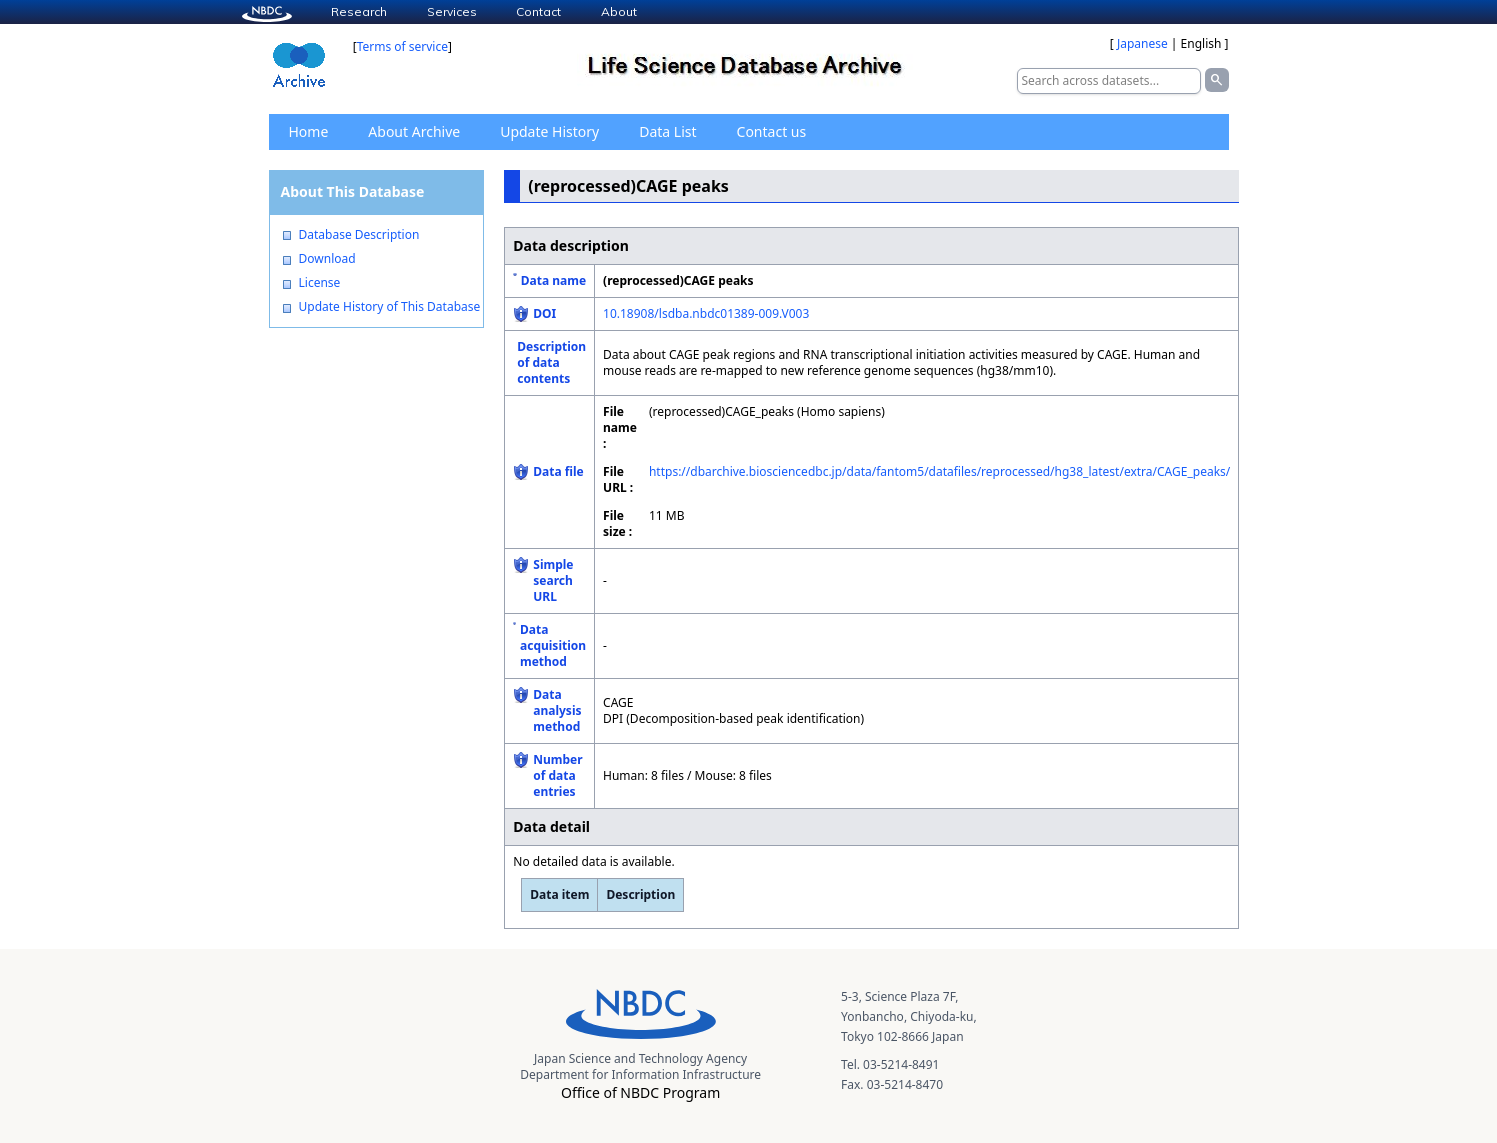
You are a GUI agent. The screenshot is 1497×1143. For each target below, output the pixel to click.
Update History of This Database (390, 307)
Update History (549, 131)
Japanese (1142, 43)
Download (327, 259)
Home (309, 131)
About (619, 11)
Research (359, 11)
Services (452, 11)
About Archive (414, 131)
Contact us (772, 131)
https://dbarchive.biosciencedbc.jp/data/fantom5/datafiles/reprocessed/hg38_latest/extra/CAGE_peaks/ (939, 471)
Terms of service (402, 46)
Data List (667, 131)
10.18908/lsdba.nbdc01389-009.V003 (706, 313)
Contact (538, 11)
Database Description (359, 235)
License (320, 283)
